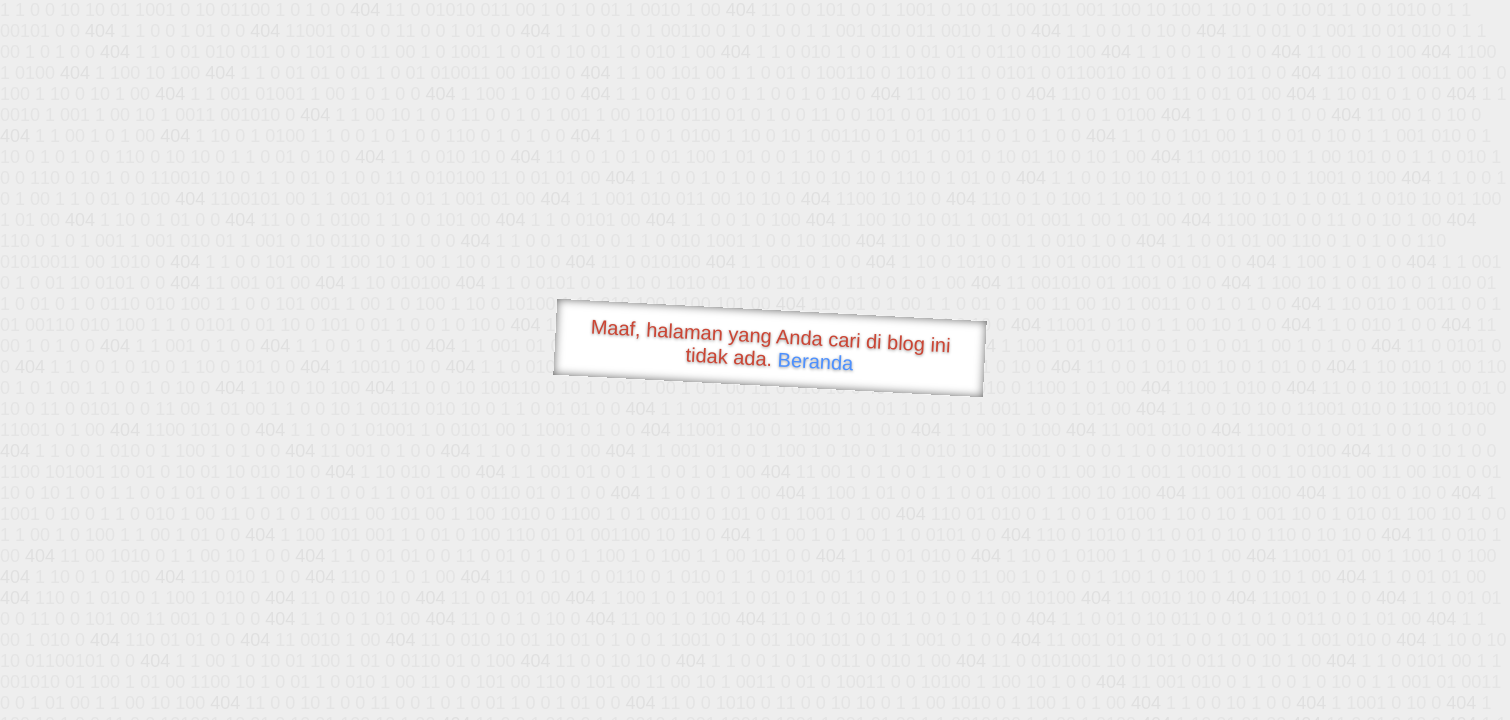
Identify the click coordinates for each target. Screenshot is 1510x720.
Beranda (815, 361)
